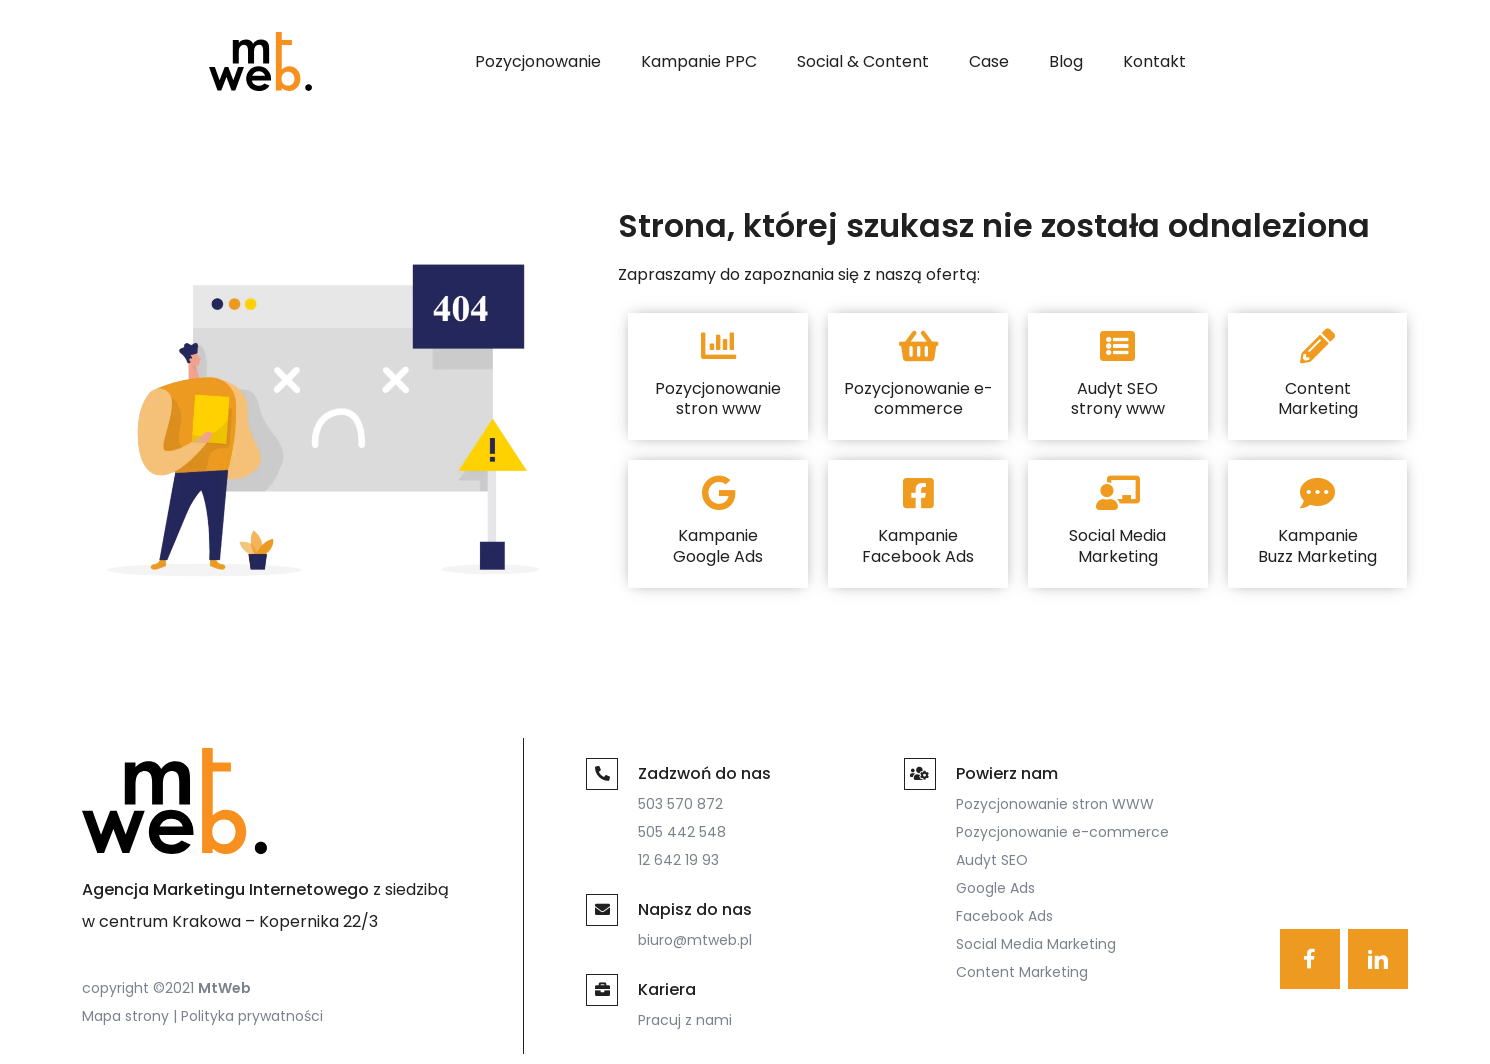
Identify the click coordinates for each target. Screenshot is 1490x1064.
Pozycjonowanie (538, 61)
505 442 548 (682, 832)
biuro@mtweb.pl (695, 940)
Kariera (667, 989)
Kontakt (1154, 61)
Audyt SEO (992, 860)
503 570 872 (680, 804)
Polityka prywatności (252, 1016)
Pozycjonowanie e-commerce (1062, 832)
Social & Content (863, 61)
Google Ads (995, 888)
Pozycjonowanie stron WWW (1055, 804)
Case (989, 61)
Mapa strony (125, 1016)
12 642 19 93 (678, 860)
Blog (1066, 61)
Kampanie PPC (699, 61)
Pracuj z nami (685, 1020)
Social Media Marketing (1036, 944)
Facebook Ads (1004, 916)
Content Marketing (1022, 972)
